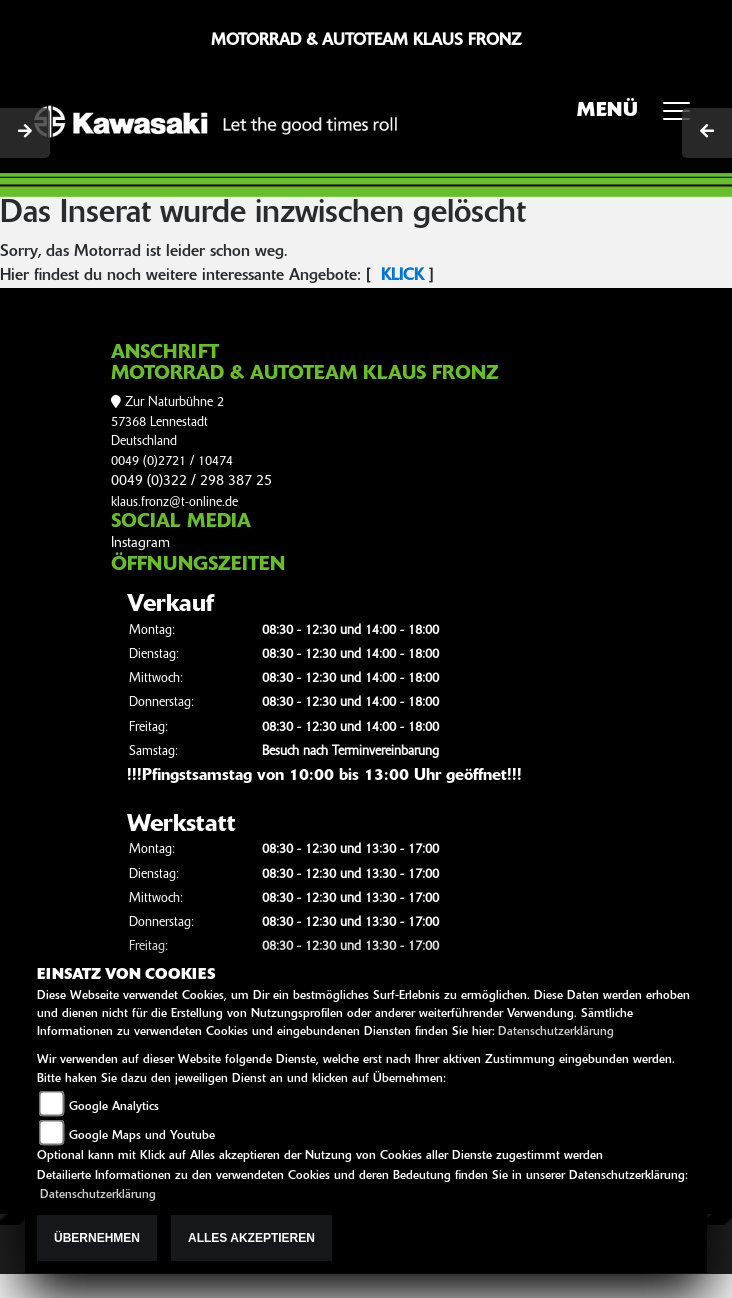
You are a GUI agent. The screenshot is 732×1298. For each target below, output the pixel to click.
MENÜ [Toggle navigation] (640, 117)
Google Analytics (114, 1107)
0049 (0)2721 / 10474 (172, 461)
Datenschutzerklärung (556, 1032)
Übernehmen (97, 1238)
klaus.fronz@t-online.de (174, 502)
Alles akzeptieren (251, 1238)
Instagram (140, 543)
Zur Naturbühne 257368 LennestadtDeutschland (167, 422)
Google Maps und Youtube (142, 1136)
